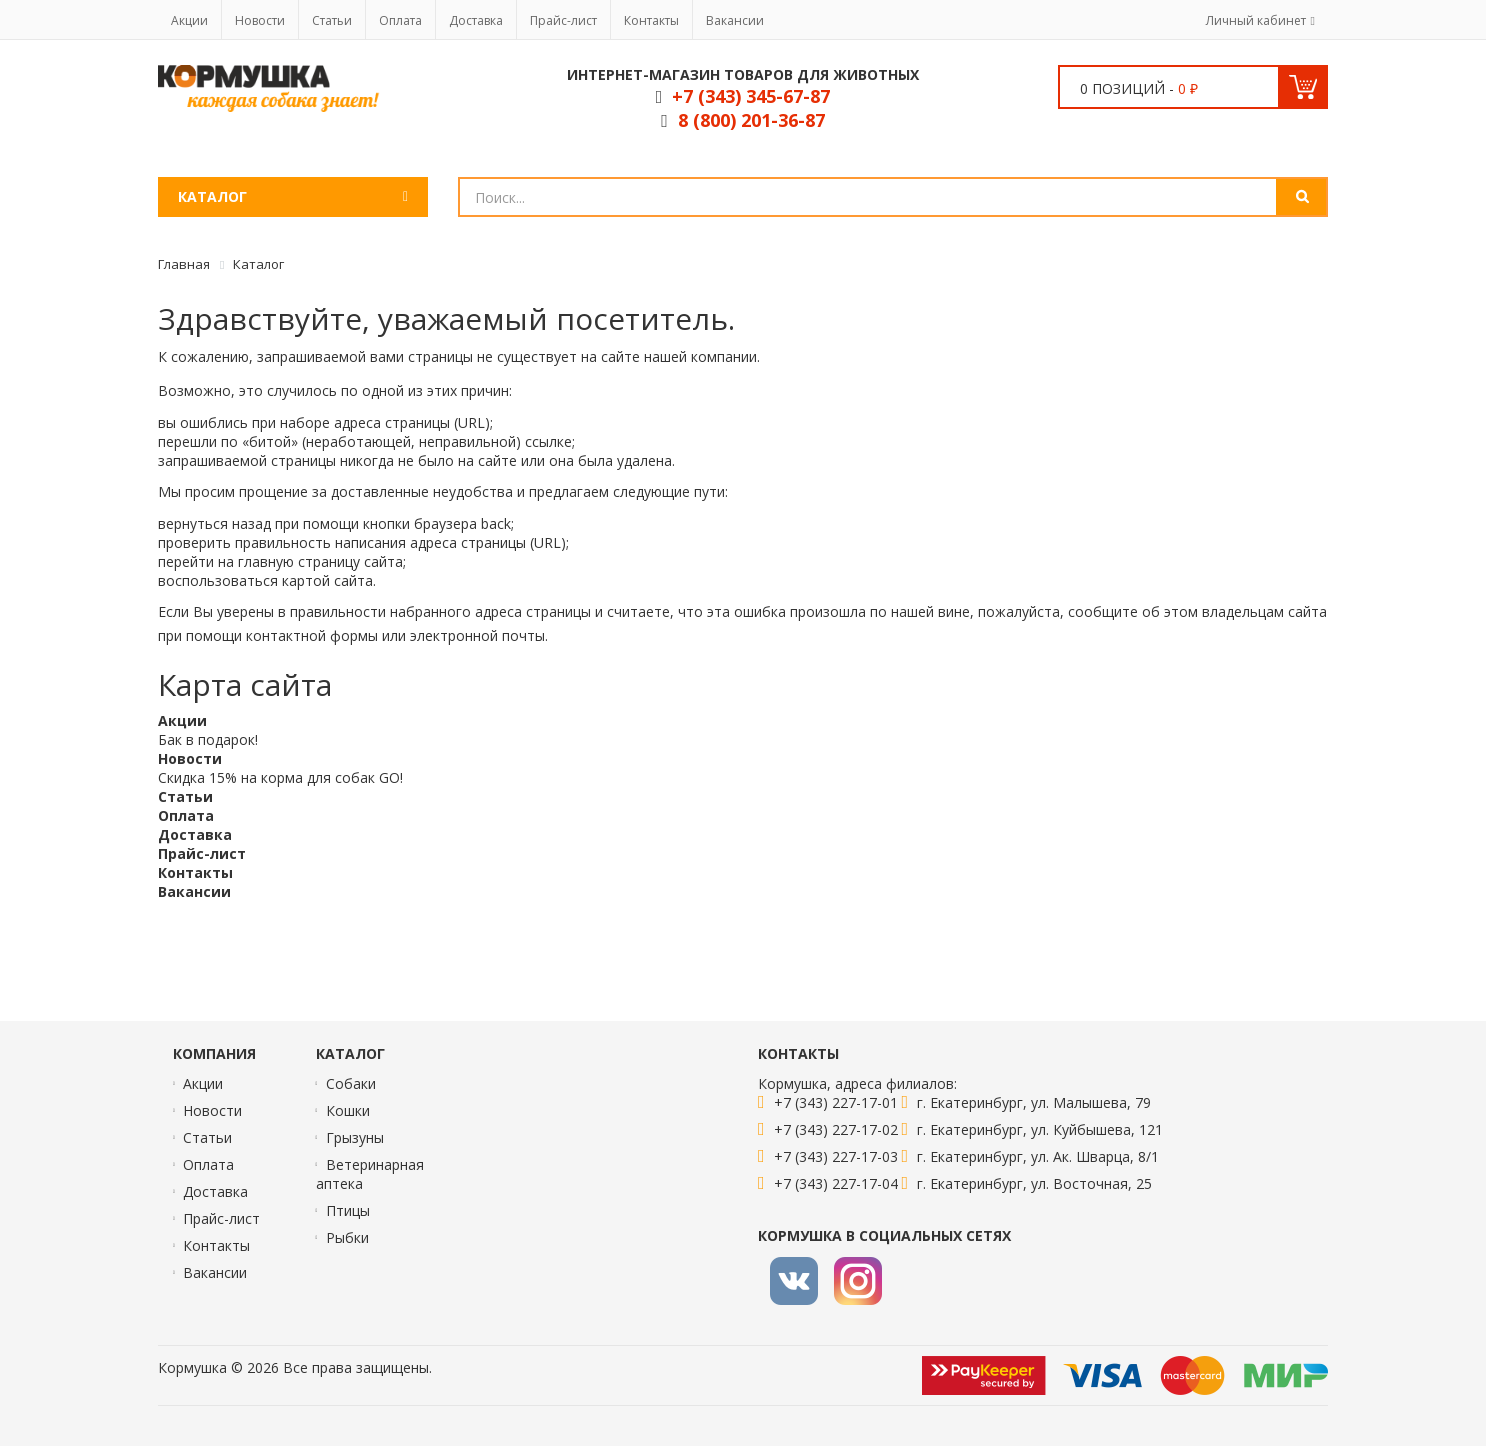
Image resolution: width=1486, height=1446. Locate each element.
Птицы (348, 1210)
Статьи (332, 20)
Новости (260, 20)
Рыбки (347, 1237)
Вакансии (735, 20)
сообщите (1103, 611)
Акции (189, 20)
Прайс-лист (563, 20)
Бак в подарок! (208, 739)
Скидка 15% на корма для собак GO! (280, 777)
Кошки (348, 1110)
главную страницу (299, 561)
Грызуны (355, 1137)
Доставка (476, 20)
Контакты (651, 20)
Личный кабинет (1256, 20)
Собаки (351, 1083)
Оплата (400, 20)
